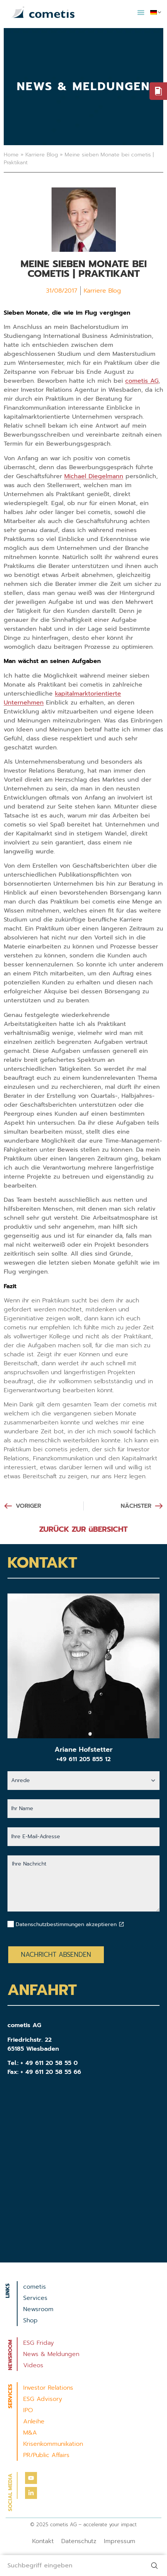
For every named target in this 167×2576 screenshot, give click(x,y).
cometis (34, 2286)
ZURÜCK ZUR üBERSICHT (83, 1529)
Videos (33, 2365)
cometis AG (141, 380)
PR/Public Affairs (46, 2455)
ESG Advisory (42, 2399)
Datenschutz (78, 2541)
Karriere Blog (41, 155)
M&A (30, 2432)
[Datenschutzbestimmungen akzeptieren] (121, 1924)
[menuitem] (155, 12)
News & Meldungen (51, 2354)
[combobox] (72, 2565)
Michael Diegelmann (93, 476)
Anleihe (33, 2421)
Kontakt (43, 2541)
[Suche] (156, 2565)
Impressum (119, 2541)
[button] (140, 12)
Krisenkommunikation (53, 2443)
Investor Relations (48, 2387)
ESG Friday (38, 2342)
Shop (30, 2320)
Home (11, 155)
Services (35, 2298)
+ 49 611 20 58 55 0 (49, 2063)
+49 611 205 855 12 (83, 1759)
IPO (28, 2410)
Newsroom (38, 2309)
